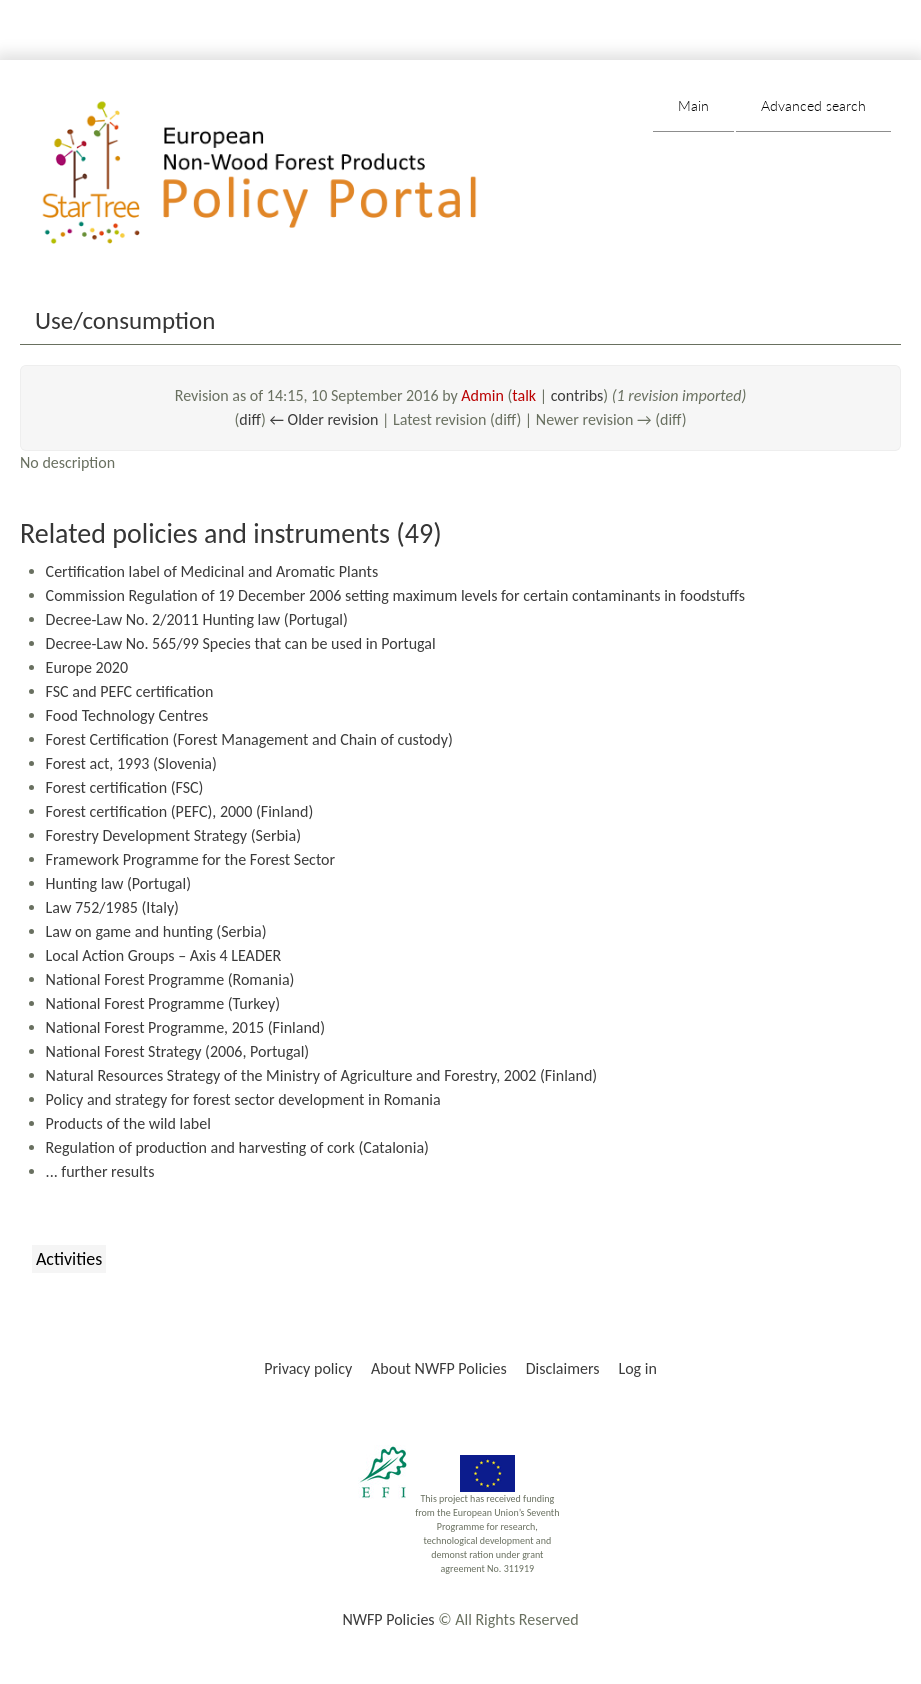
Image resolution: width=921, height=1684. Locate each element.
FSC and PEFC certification (130, 691)
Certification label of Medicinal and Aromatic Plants (212, 571)
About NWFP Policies (439, 1368)
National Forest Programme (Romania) (170, 979)
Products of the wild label (128, 1123)
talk (524, 395)
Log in (637, 1368)
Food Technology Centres (127, 715)
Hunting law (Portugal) (118, 883)
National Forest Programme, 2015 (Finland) (185, 1027)
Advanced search (813, 105)
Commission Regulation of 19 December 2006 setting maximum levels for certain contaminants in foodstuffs (395, 595)
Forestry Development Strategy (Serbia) (173, 835)
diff (250, 419)
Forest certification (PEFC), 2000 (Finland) (180, 811)
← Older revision (323, 419)
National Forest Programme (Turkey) (163, 1003)
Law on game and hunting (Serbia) (156, 931)
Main (693, 105)
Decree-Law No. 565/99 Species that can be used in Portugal (241, 643)
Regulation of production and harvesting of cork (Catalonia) (237, 1147)
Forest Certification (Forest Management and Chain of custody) (249, 739)
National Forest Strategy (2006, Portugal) (178, 1051)
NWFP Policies (388, 1619)
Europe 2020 (87, 667)
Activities (69, 1259)
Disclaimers (563, 1368)
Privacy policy (308, 1368)
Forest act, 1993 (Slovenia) (131, 763)
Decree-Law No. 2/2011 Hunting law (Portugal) (197, 619)
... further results (100, 1171)
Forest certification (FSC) (125, 787)
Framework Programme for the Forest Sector (191, 859)
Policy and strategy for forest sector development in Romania (243, 1099)
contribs (577, 395)
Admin (482, 395)
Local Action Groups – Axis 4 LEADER (164, 955)
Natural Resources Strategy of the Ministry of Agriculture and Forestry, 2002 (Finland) (322, 1075)
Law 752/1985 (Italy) (112, 907)
